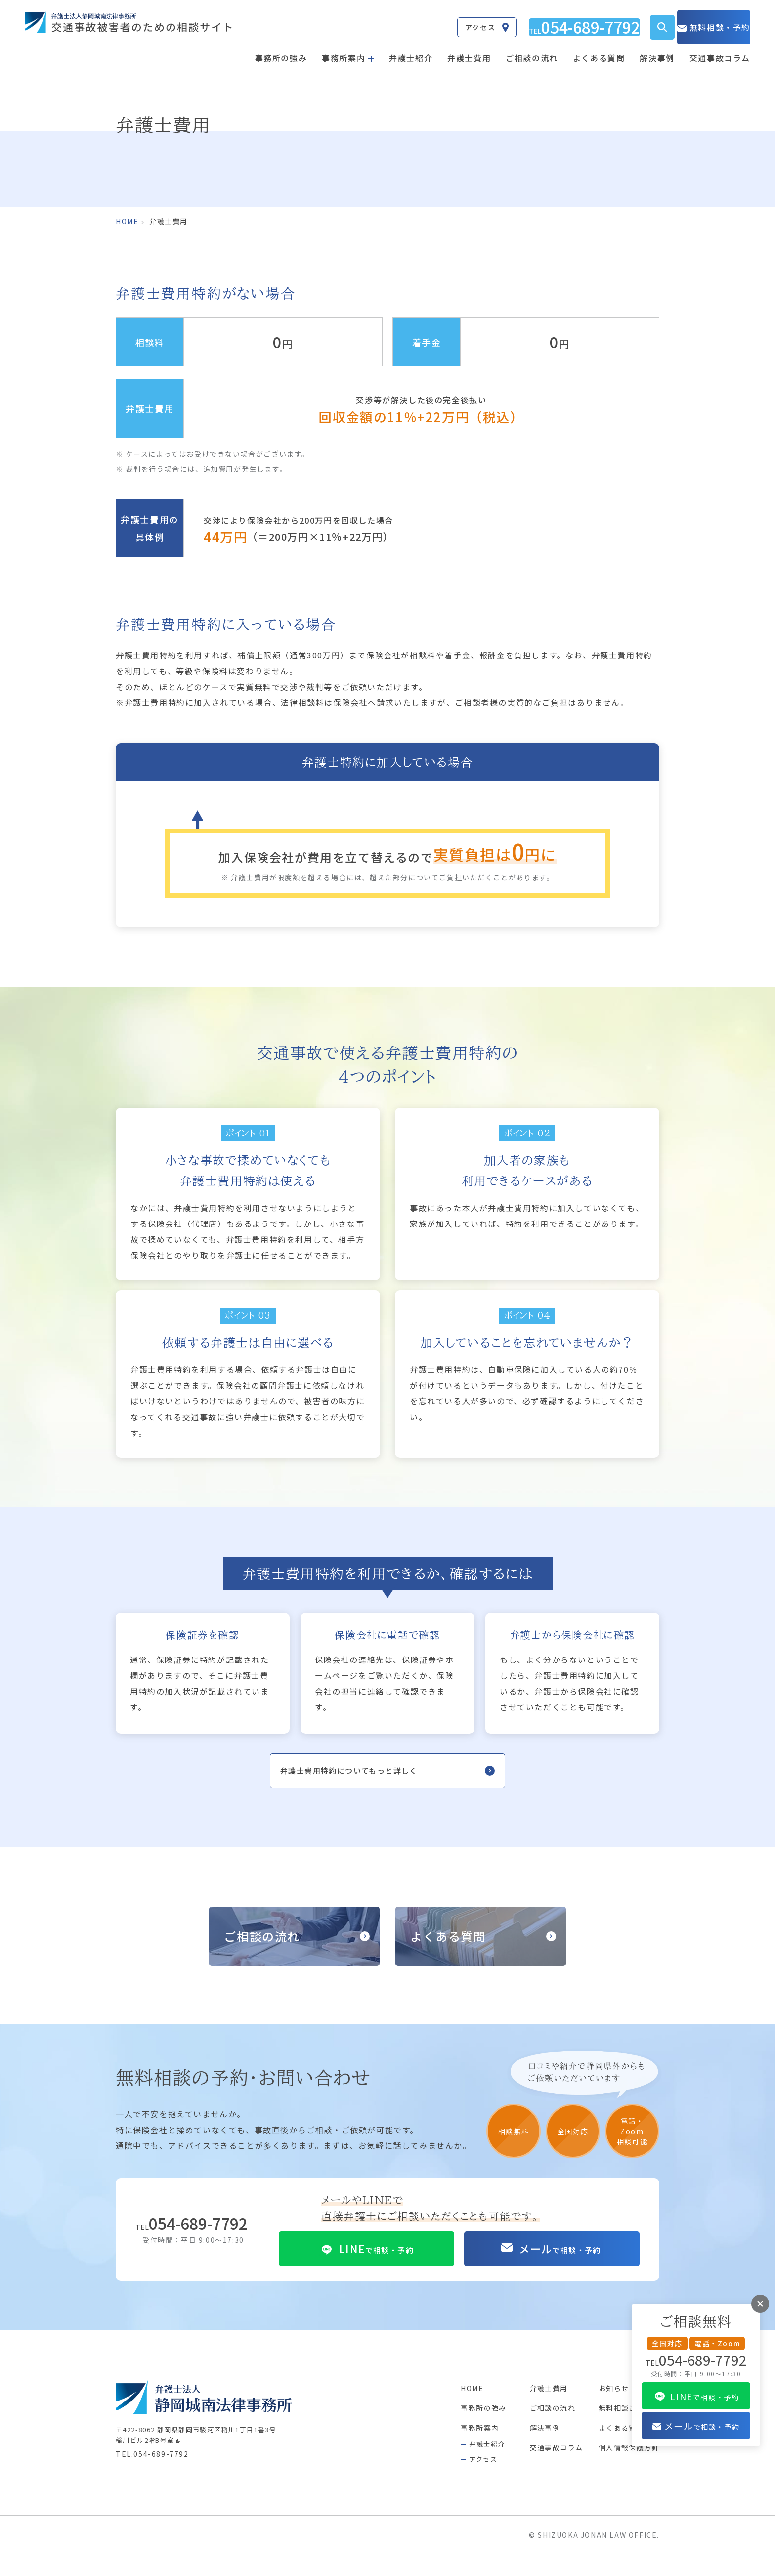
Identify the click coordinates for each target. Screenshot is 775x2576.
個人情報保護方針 (624, 2561)
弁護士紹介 (410, 48)
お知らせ (607, 2502)
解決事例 (657, 48)
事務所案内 (456, 2541)
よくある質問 (599, 48)
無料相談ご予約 (620, 2522)
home (127, 221)
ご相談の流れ (532, 48)
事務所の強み (281, 48)
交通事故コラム (719, 48)
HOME (448, 2502)
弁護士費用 (469, 48)
